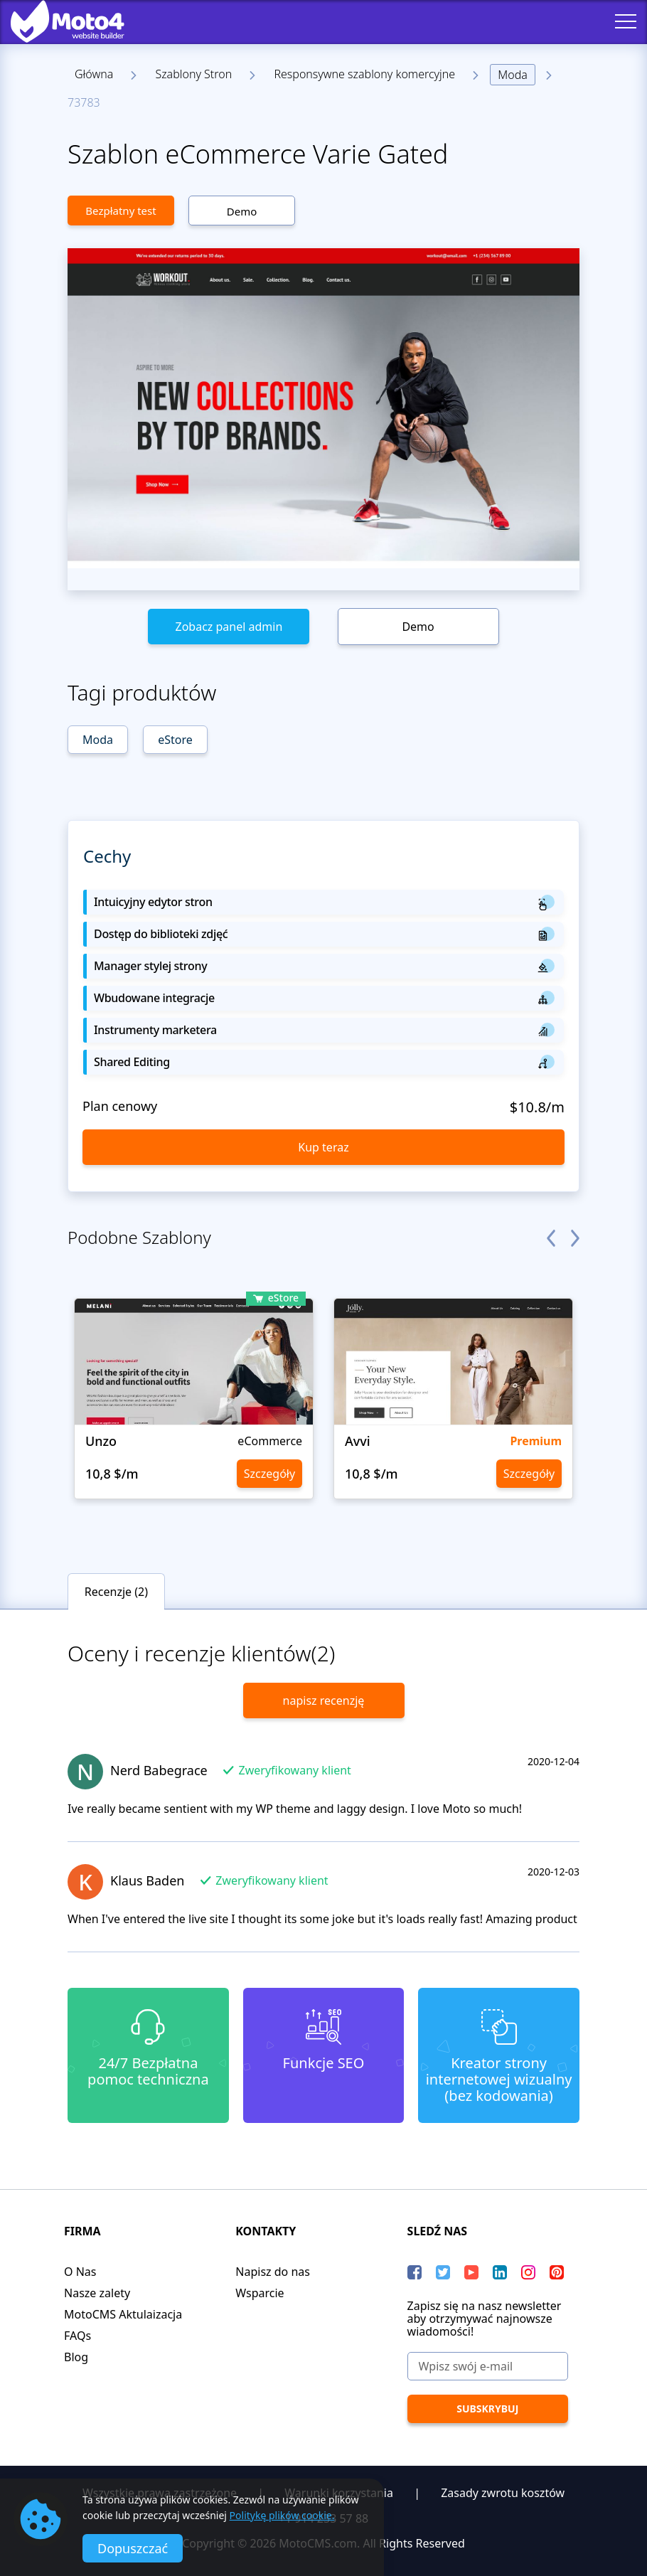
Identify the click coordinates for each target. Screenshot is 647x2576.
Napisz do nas (272, 2271)
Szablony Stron (193, 74)
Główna (94, 74)
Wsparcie (259, 2293)
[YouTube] (471, 2272)
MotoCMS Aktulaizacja (123, 2314)
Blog (76, 2357)
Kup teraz (323, 1147)
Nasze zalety (97, 2293)
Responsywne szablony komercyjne (364, 74)
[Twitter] (443, 2272)
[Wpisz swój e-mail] (487, 2366)
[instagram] (528, 2272)
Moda (513, 75)
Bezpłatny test (120, 210)
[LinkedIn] (500, 2272)
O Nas (80, 2271)
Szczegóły (269, 1473)
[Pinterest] (557, 2272)
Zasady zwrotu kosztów (503, 2493)
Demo (242, 211)
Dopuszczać (132, 2548)
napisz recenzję (324, 1700)
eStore (175, 739)
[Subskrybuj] (487, 2409)
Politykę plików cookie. (282, 2515)
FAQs (77, 2335)
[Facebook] (414, 2272)
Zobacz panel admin (228, 626)
